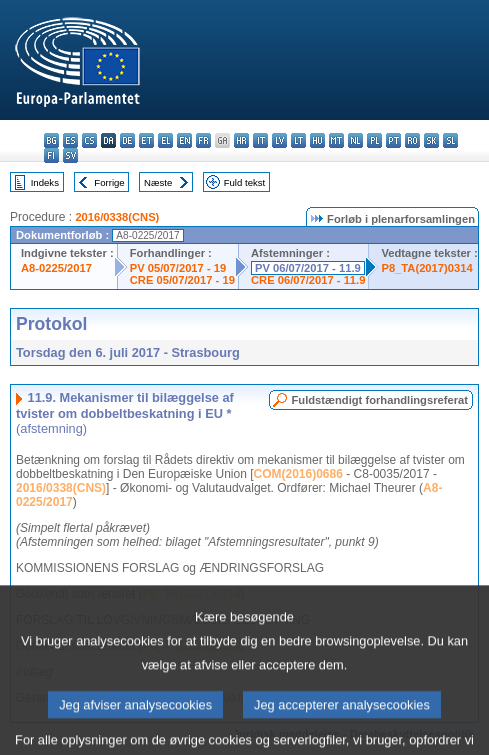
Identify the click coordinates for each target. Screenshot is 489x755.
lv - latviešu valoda (279, 140)
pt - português (393, 140)
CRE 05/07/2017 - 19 (182, 280)
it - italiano (260, 140)
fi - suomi (51, 155)
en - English (184, 140)
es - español (70, 140)
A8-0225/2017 (56, 268)
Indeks (45, 182)
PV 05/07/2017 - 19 (178, 268)
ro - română (412, 140)
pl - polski (374, 140)
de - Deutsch (127, 140)
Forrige (109, 182)
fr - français (203, 140)
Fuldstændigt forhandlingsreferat (379, 400)
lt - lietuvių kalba (298, 140)
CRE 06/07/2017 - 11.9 (308, 280)
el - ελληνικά (165, 140)
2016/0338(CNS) (117, 217)
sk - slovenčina (431, 140)
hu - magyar (317, 140)
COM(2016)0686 (297, 474)
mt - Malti (336, 140)
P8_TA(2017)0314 (426, 268)
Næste (158, 182)
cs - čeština (89, 140)
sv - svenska (70, 155)
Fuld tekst (245, 182)
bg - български (51, 140)
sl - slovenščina (450, 140)
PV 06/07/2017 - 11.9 (308, 268)
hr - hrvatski (241, 140)
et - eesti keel (146, 140)
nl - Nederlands (355, 140)
